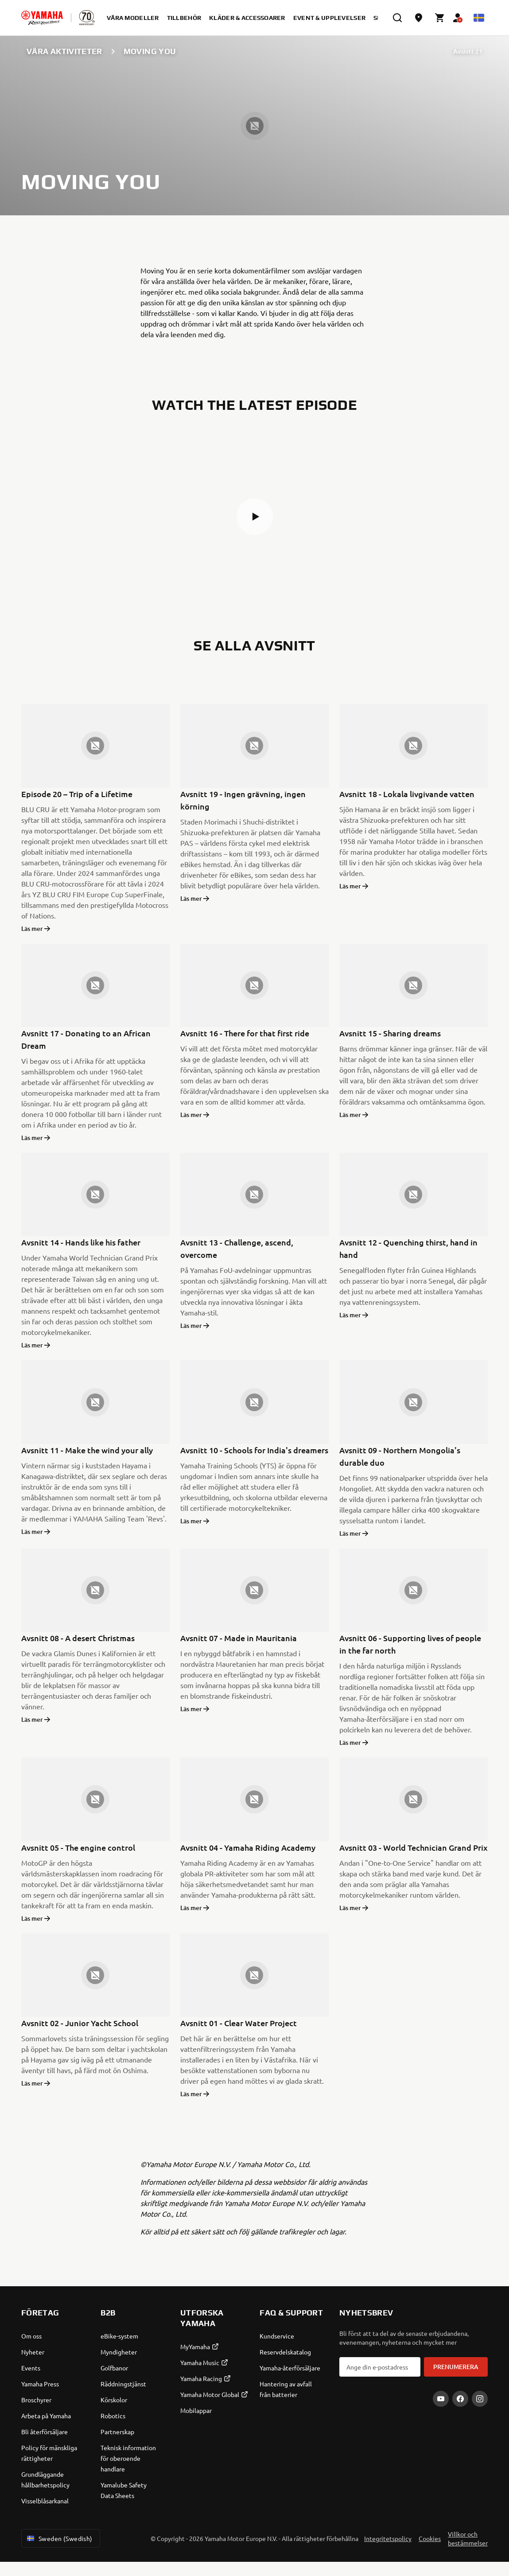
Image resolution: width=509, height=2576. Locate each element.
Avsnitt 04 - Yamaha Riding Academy (247, 1847)
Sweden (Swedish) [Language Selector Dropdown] (59, 2538)
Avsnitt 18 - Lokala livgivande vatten (406, 794)
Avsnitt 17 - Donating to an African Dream (86, 1039)
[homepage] (42, 18)
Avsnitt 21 (467, 51)
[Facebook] (460, 2399)
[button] (254, 516)
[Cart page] (440, 17)
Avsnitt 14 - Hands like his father (80, 1242)
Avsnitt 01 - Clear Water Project (238, 2023)
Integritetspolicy (388, 2538)
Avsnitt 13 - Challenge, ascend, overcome (236, 1248)
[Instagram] (480, 2399)
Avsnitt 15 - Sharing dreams (390, 1033)
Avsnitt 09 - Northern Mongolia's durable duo (399, 1456)
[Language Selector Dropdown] (479, 18)
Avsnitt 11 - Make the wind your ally (87, 1450)
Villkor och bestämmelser (468, 2538)
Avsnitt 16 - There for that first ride (244, 1033)
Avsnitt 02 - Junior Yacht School (79, 2023)
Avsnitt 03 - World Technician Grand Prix (413, 1847)
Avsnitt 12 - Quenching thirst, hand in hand (408, 1248)
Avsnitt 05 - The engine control (78, 1847)
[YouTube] (441, 2399)
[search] (397, 18)
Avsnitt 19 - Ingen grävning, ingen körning (243, 800)
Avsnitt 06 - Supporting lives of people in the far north (410, 1644)
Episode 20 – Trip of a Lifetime (76, 794)
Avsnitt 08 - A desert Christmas (78, 1638)
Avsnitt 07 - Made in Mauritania (238, 1638)
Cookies (430, 2538)
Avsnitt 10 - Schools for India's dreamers (254, 1450)
